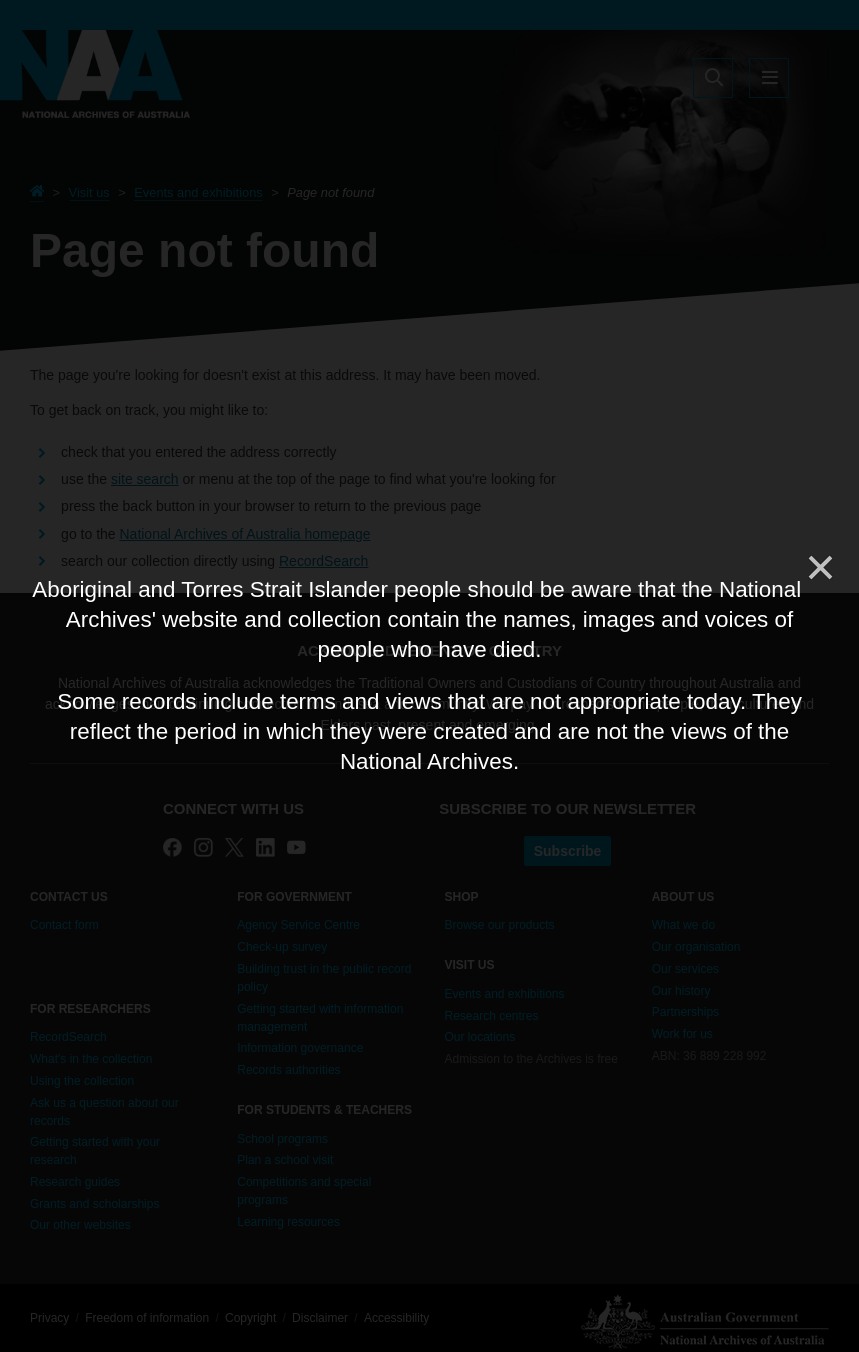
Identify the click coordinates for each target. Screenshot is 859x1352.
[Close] (819, 568)
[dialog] (429, 676)
